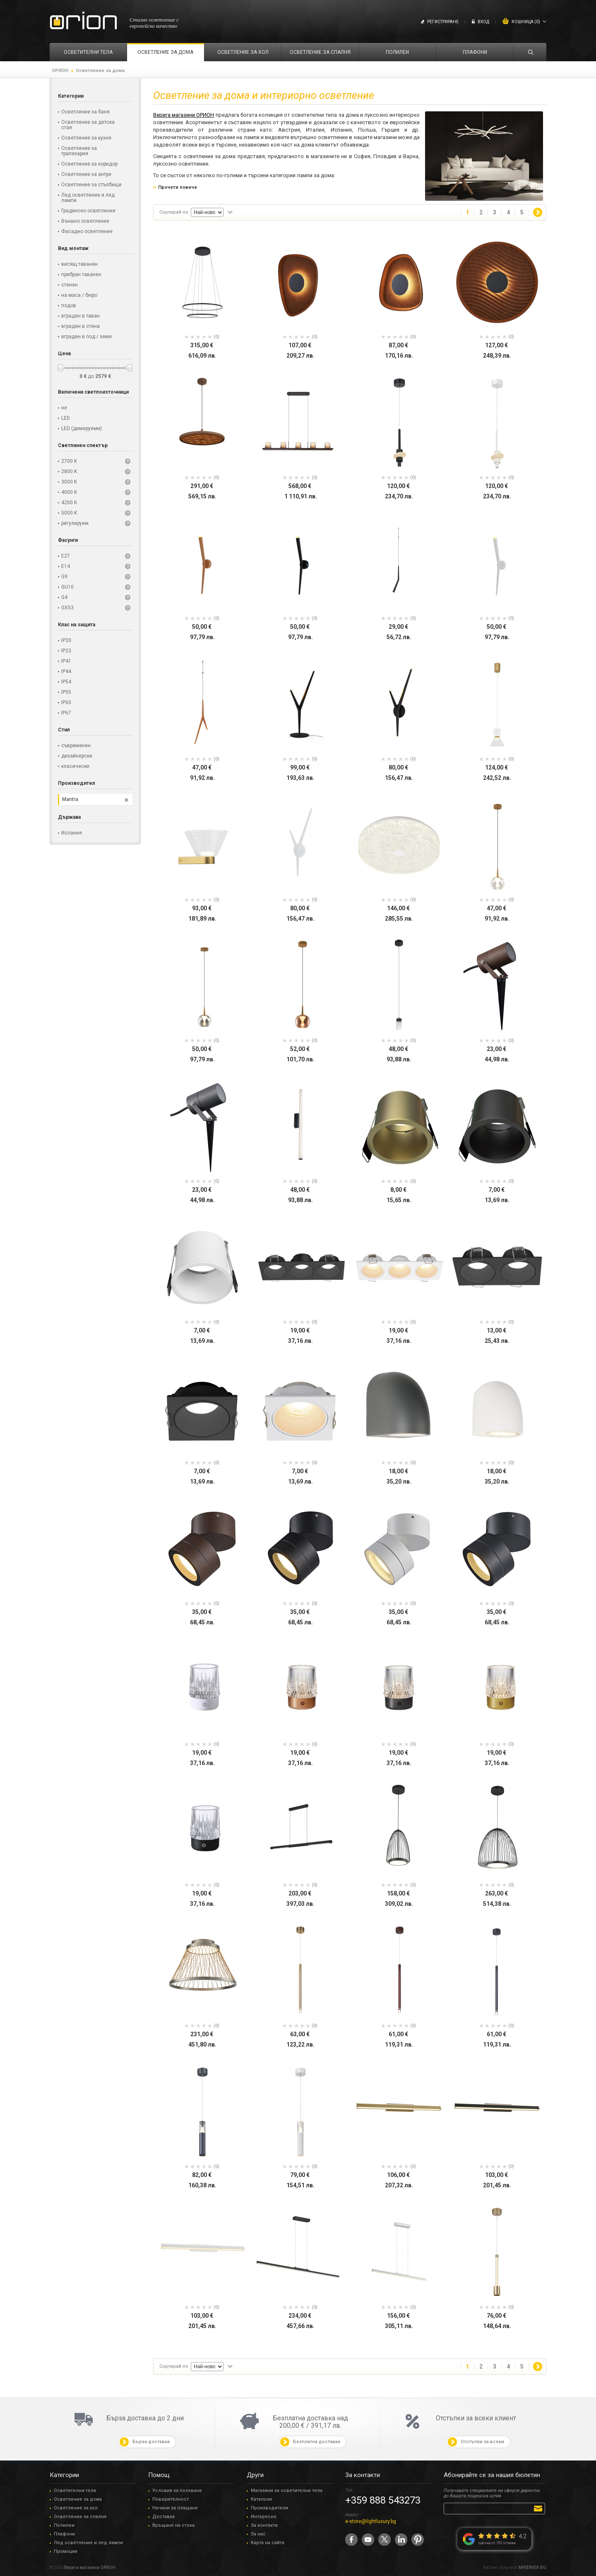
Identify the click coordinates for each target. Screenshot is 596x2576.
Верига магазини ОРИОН (183, 115)
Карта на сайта (267, 2542)
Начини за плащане (175, 2508)
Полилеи (64, 2525)
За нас (258, 2534)
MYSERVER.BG (532, 2567)
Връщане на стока (173, 2525)
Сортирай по (173, 212)
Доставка (163, 2516)
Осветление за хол (76, 2508)
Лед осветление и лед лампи (88, 2542)
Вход (483, 21)
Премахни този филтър (126, 800)
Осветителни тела (75, 2490)
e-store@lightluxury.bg (370, 2521)
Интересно (263, 2516)
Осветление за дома (78, 2499)
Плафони (64, 2534)
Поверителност (170, 2499)
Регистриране (443, 21)
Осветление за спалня (80, 2516)
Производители (269, 2508)
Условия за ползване (177, 2490)
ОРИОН (60, 70)
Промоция (65, 2551)
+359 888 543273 (383, 2500)
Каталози (261, 2499)
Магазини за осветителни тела (286, 2490)
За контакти (264, 2525)
